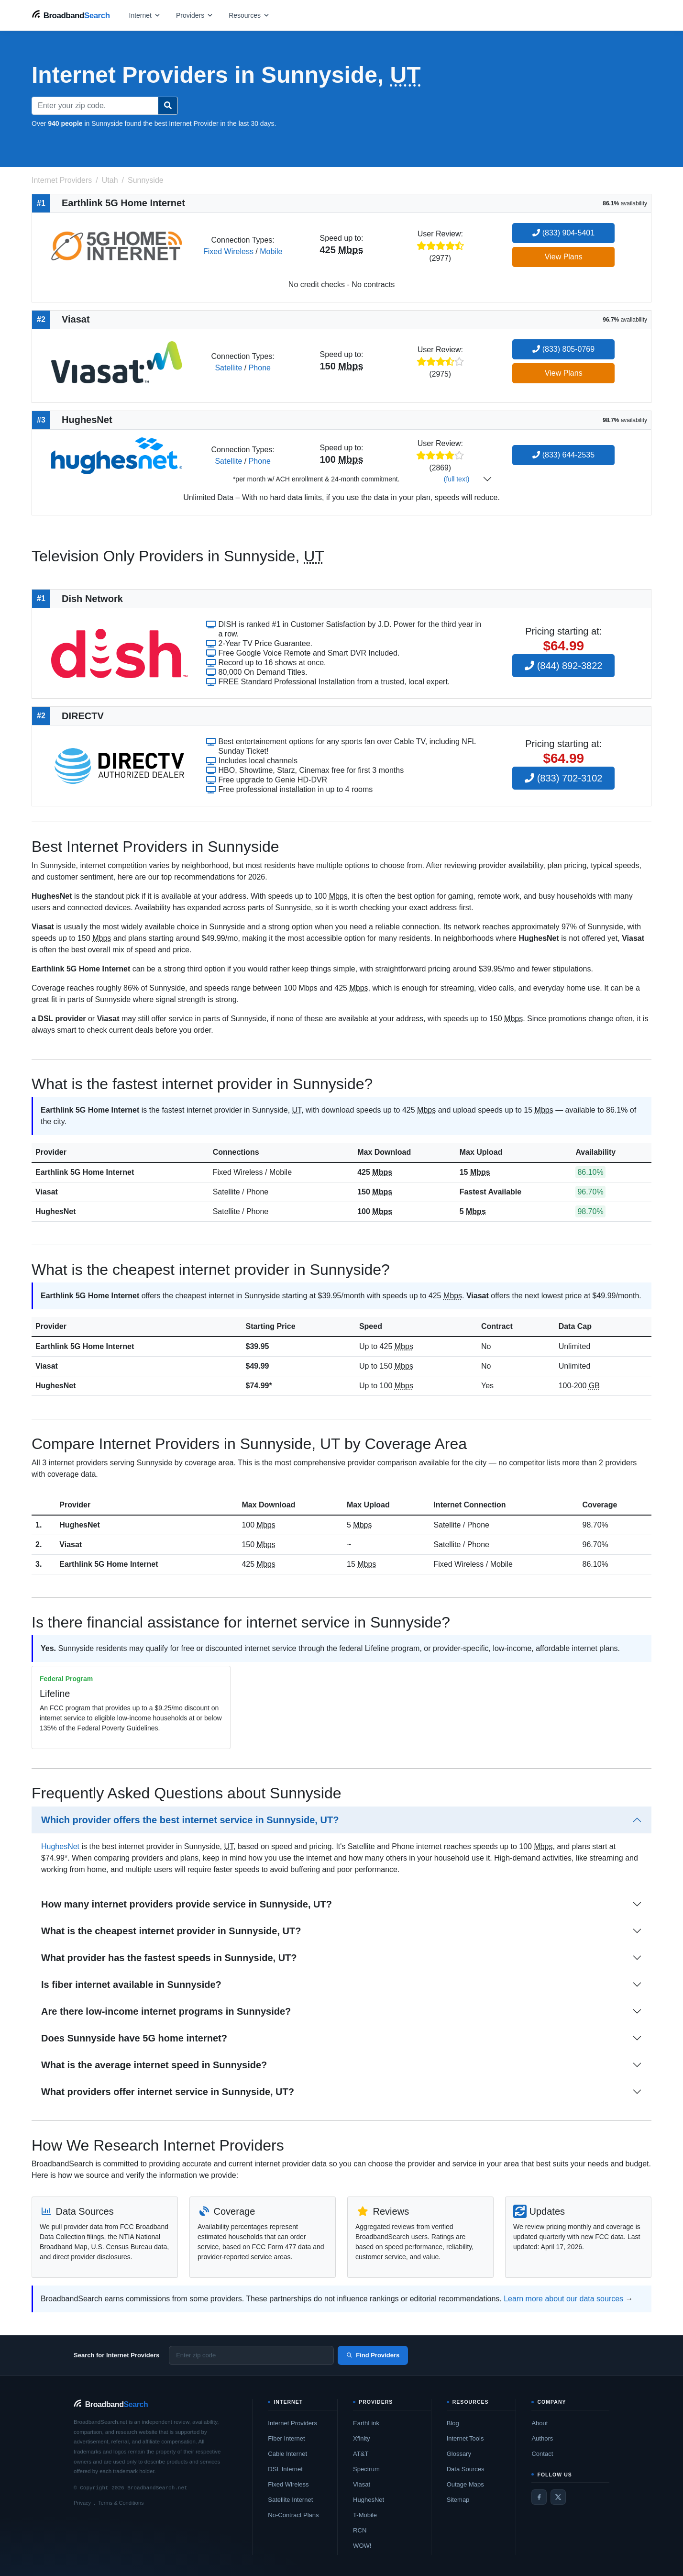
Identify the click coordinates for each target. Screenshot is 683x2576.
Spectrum (366, 2469)
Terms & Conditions (120, 2503)
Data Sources (466, 2469)
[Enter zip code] (251, 2355)
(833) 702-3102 (563, 778)
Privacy (82, 2503)
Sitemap (458, 2499)
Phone (260, 368)
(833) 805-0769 (563, 349)
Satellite (228, 368)
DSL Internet (285, 2469)
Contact (542, 2453)
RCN (359, 2530)
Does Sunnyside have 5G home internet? (134, 2038)
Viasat (46, 1192)
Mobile (271, 251)
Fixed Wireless (228, 251)
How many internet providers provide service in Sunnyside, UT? (186, 1904)
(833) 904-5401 (563, 233)
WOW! (362, 2545)
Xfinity (361, 2438)
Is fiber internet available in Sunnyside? (131, 1984)
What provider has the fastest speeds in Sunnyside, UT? (169, 1957)
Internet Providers (292, 2423)
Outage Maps (465, 2484)
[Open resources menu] (249, 15)
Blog (453, 2423)
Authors (542, 2438)
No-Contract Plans (293, 2515)
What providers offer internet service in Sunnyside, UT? (167, 2091)
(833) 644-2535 (563, 455)
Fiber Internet (286, 2438)
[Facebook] (539, 2497)
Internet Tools (465, 2438)
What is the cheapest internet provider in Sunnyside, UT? (171, 1931)
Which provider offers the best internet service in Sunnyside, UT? (190, 1820)
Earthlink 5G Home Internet (84, 1172)
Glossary (459, 2453)
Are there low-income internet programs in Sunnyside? (166, 2011)
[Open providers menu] (194, 15)
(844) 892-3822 (563, 665)
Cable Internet (287, 2453)
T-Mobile (365, 2515)
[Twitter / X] (558, 2497)
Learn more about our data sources (563, 2299)
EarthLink (366, 2423)
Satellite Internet (290, 2499)
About (539, 2423)
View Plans (564, 257)
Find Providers (372, 2355)
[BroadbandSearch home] (71, 15)
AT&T (360, 2453)
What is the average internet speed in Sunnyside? (154, 2065)
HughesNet (55, 1211)
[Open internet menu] (144, 15)
